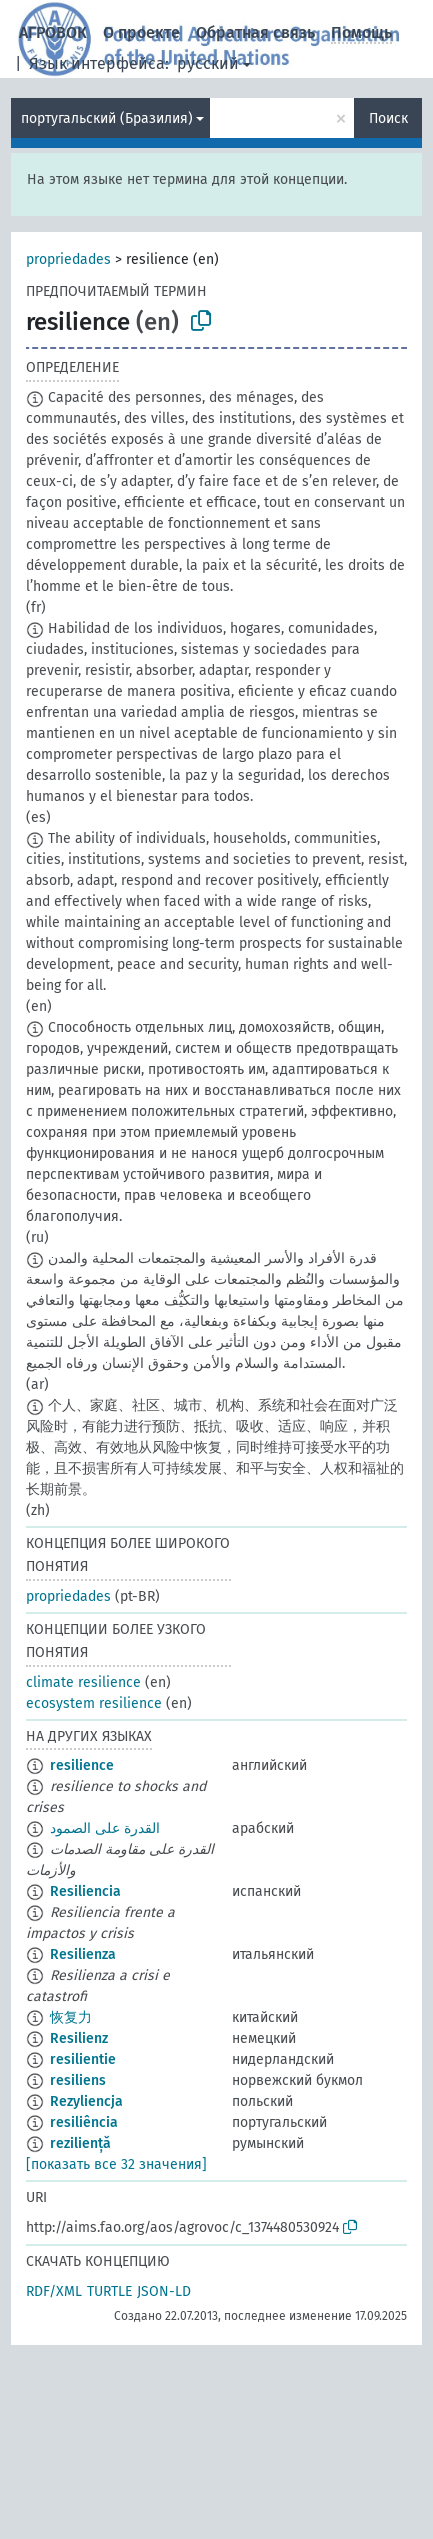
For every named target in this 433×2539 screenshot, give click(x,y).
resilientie (83, 2059)
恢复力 (71, 2017)
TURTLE (109, 2291)
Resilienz (79, 2038)
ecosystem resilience (94, 1703)
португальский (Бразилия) (107, 118)
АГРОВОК (53, 32)
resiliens (78, 2080)
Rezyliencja (86, 2101)
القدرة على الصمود (105, 1828)
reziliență (80, 2143)
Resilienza (83, 1954)
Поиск (388, 118)
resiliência (84, 2122)
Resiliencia (85, 1891)
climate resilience (83, 1682)
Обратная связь (255, 32)
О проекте (141, 32)
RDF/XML (54, 2291)
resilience (82, 1765)
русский (208, 63)
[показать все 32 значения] (116, 2164)
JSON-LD (164, 2291)
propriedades (68, 259)
